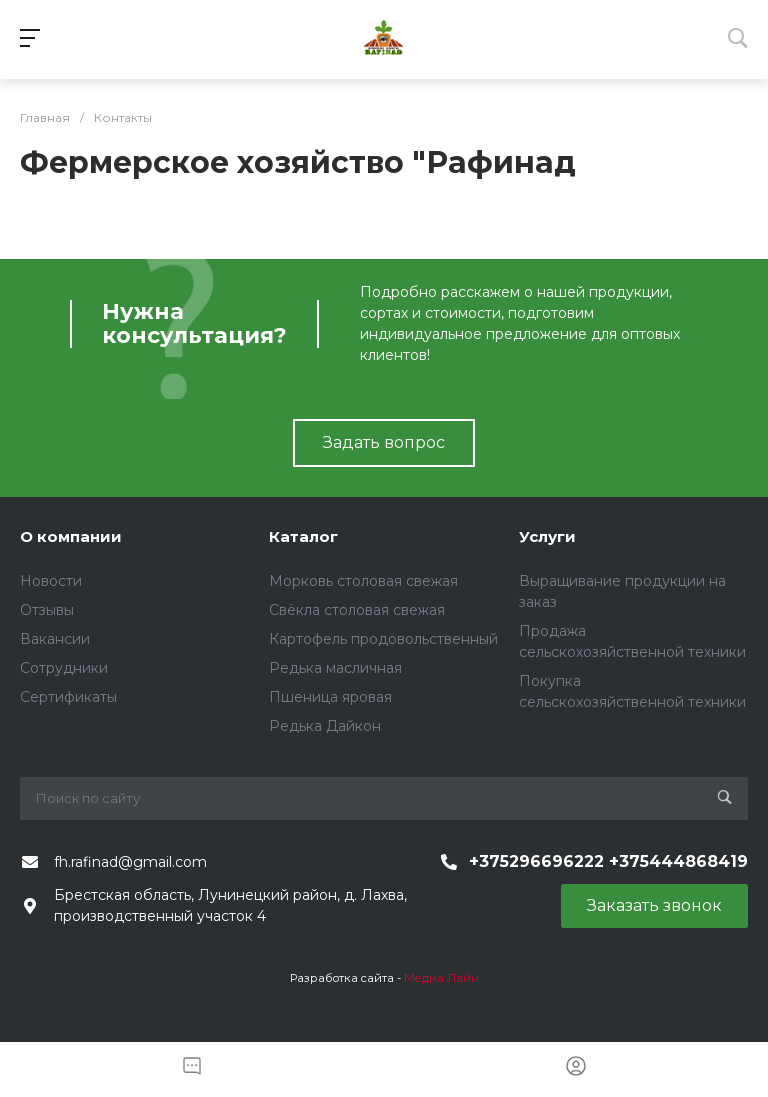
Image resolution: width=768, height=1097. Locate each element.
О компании (71, 536)
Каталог (303, 536)
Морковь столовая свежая (363, 581)
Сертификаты (68, 697)
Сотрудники (64, 668)
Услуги (547, 536)
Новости (51, 581)
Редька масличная (335, 668)
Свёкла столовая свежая (357, 610)
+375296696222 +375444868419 (608, 861)
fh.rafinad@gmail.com (130, 862)
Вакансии (55, 639)
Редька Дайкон (325, 726)
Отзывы (47, 610)
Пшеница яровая (330, 697)
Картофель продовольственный (383, 639)
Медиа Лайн (441, 978)
